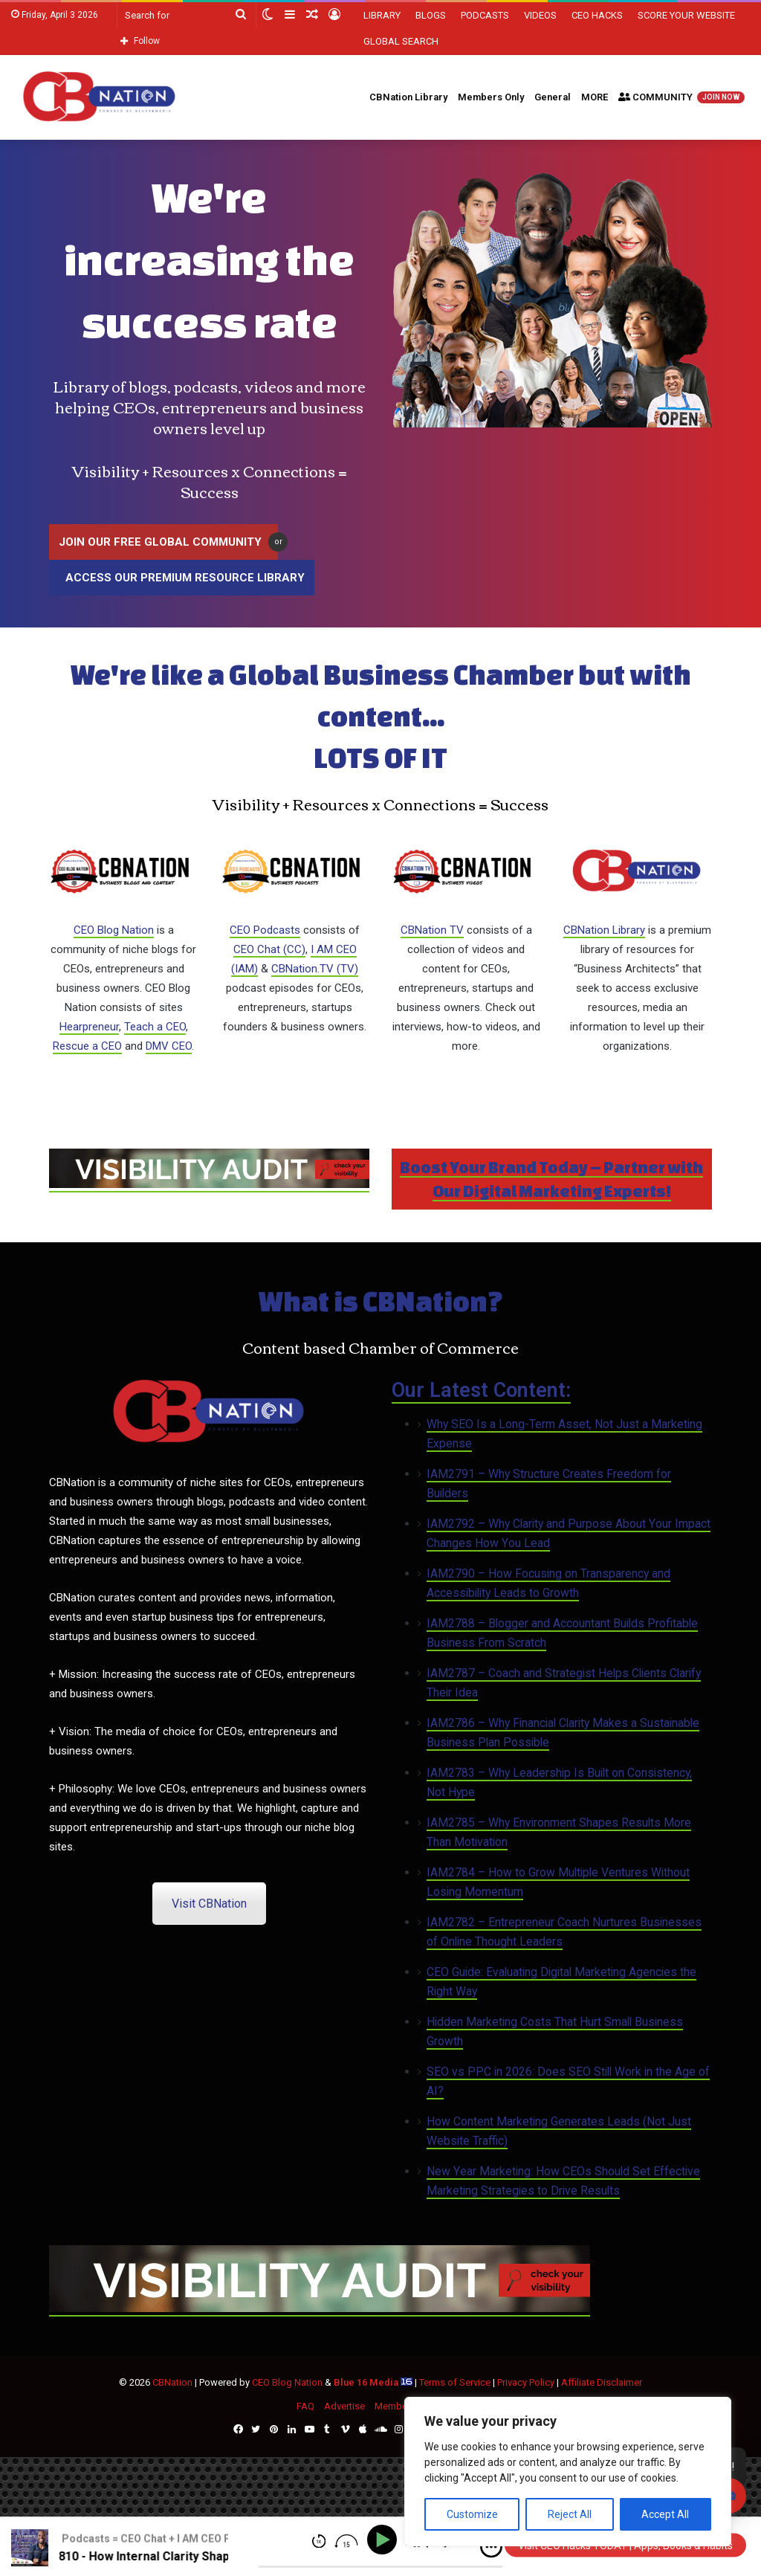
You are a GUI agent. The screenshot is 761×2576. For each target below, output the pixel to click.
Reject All (570, 2514)
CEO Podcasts (265, 930)
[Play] (384, 2540)
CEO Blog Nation (114, 930)
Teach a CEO (155, 1026)
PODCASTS (485, 15)
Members (395, 2406)
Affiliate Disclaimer (601, 2382)
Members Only (491, 97)
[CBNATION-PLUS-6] (209, 1185)
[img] (491, 2547)
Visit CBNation (209, 1904)
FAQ (305, 2406)
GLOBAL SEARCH (400, 41)
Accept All (665, 2514)
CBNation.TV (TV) (314, 968)
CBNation (172, 2382)
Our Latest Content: (481, 1390)
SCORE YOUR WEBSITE (686, 15)
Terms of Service (454, 2382)
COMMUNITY (681, 97)
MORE (594, 97)
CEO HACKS (597, 15)
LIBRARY (382, 15)
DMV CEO (169, 1046)
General (552, 97)
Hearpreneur (89, 1026)
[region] (567, 2471)
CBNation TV (432, 930)
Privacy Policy (525, 2382)
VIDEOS (540, 15)
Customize (472, 2514)
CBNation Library (408, 97)
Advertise (344, 2406)
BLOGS (430, 15)
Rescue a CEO (87, 1046)
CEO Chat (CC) (269, 949)
